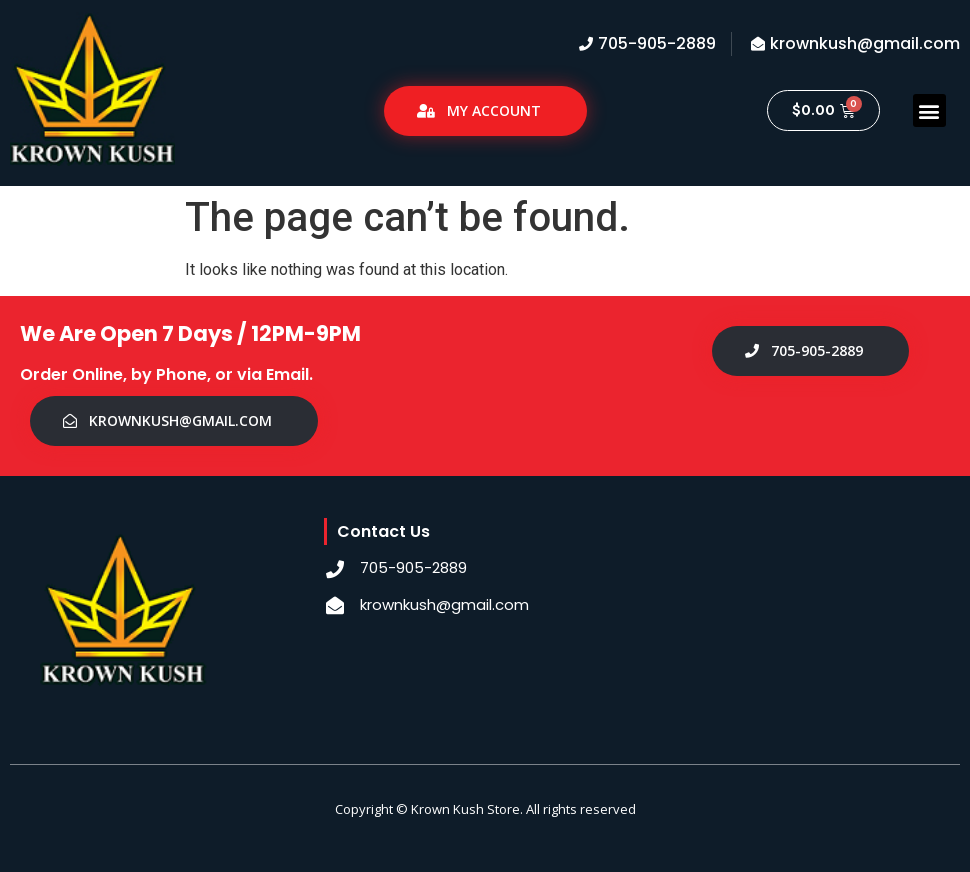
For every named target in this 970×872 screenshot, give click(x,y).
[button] (929, 110)
